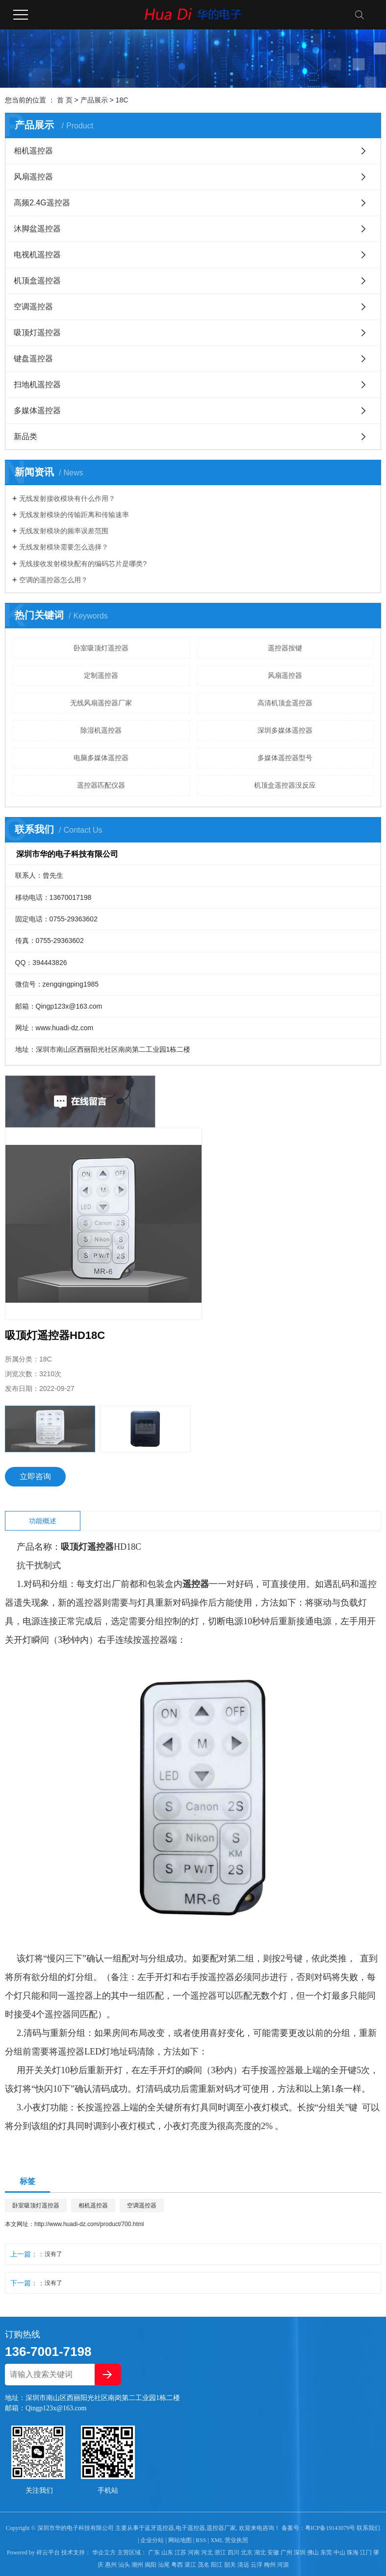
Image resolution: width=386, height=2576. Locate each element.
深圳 (300, 2552)
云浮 (256, 2564)
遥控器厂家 (221, 2528)
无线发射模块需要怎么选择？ (63, 547)
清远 (243, 2564)
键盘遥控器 (33, 358)
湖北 (260, 2552)
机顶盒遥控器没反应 (285, 785)
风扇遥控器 (33, 177)
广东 (154, 2552)
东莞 (326, 2552)
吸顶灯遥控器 (37, 332)
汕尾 (164, 2564)
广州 (286, 2552)
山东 (167, 2552)
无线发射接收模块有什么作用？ (67, 498)
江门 (366, 2552)
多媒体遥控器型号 (284, 758)
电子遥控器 (190, 2528)
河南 (194, 2552)
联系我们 (368, 2528)
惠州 (111, 2564)
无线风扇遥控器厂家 (101, 703)
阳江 (217, 2564)
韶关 (230, 2564)
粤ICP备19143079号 (330, 2528)
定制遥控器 (101, 675)
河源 (283, 2564)
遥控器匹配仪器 (101, 785)
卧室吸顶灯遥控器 (101, 648)
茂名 (203, 2564)
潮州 (137, 2564)
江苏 (180, 2552)
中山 (339, 2552)
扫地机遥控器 (37, 384)
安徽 (273, 2552)
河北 (207, 2552)
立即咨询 (35, 1476)
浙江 (220, 2552)
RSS (201, 2540)
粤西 (177, 2564)
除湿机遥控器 (101, 730)
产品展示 (94, 100)
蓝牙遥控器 (159, 2528)
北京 (247, 2552)
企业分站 (152, 2540)
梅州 (270, 2564)
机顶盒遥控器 (37, 280)
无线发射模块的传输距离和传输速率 (74, 515)
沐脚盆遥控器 (37, 228)
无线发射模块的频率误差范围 (63, 531)
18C (122, 100)
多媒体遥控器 (37, 410)
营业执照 (236, 2540)
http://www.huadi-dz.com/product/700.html (89, 2224)
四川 (233, 2552)
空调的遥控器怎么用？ (53, 580)
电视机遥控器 (37, 254)
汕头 (124, 2564)
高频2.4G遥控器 (42, 202)
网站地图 (180, 2540)
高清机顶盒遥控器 (284, 703)
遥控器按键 (285, 648)
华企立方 (103, 2552)
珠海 (353, 2552)
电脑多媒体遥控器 (101, 758)
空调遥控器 (33, 306)
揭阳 (150, 2564)
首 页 (65, 100)
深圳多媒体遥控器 (284, 730)
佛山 (313, 2552)
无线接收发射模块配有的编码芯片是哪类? (83, 564)
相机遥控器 (33, 151)
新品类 (25, 436)
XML (216, 2540)
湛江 (190, 2564)
